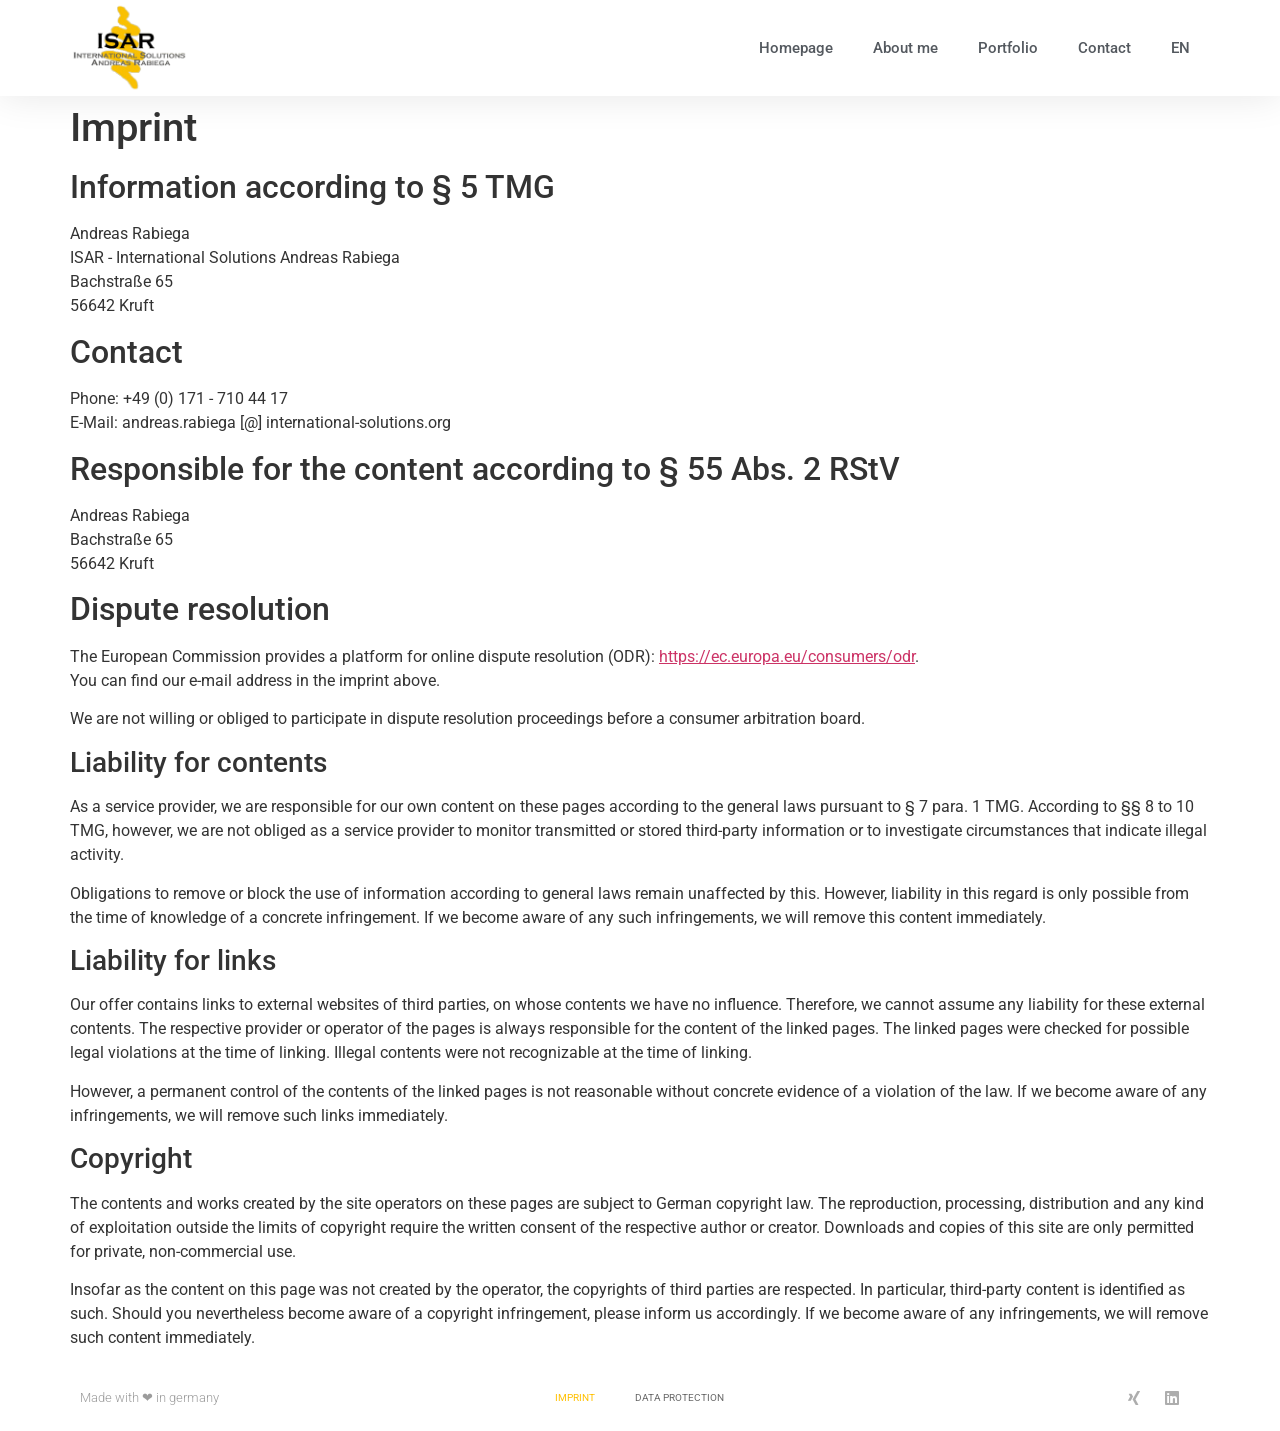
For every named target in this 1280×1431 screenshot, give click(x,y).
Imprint (575, 1397)
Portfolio (1008, 48)
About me (905, 48)
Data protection (679, 1397)
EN (1180, 48)
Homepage (796, 48)
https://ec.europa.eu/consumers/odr (787, 656)
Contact (1104, 48)
